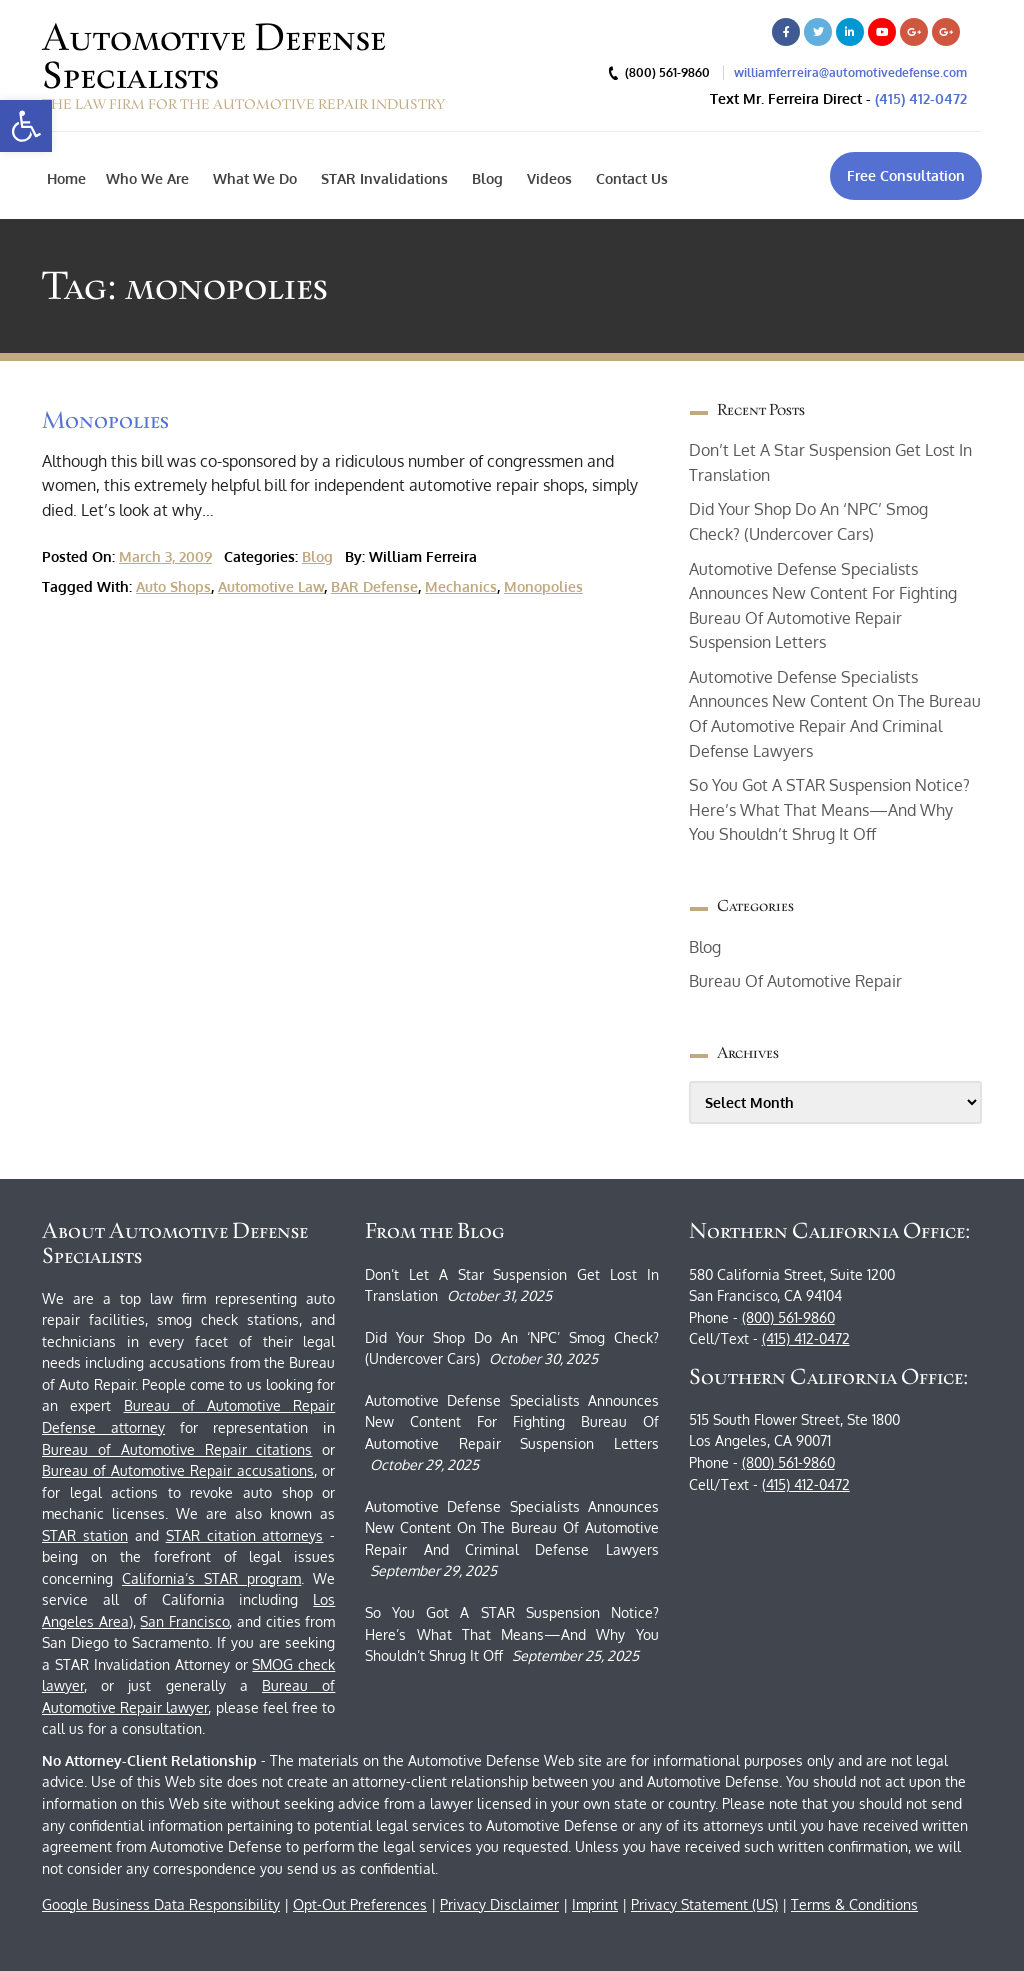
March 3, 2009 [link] (165, 556)
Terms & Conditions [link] (854, 1904)
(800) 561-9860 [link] (788, 1317)
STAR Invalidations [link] (382, 178)
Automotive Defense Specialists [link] (214, 56)
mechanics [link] (461, 586)
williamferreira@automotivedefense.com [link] (850, 72)
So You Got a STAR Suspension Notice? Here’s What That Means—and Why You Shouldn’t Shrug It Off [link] (829, 809)
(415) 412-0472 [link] (921, 98)
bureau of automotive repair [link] (795, 981)
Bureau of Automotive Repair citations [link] (177, 1449)
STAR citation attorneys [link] (245, 1535)
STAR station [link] (85, 1535)
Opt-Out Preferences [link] (360, 1904)
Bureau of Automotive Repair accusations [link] (178, 1470)
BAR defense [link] (374, 586)
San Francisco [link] (184, 1621)
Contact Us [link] (630, 178)
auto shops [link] (173, 586)
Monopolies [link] (105, 419)
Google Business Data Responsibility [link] (161, 1904)
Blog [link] (485, 178)
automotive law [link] (271, 586)
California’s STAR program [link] (211, 1578)
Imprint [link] (595, 1904)
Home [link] (66, 178)
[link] (26, 126)
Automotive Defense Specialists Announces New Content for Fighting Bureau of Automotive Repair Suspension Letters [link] (511, 1422)
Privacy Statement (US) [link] (704, 1904)
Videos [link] (547, 178)
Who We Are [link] (147, 178)
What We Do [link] (253, 178)
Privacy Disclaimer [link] (499, 1904)
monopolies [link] (543, 586)
